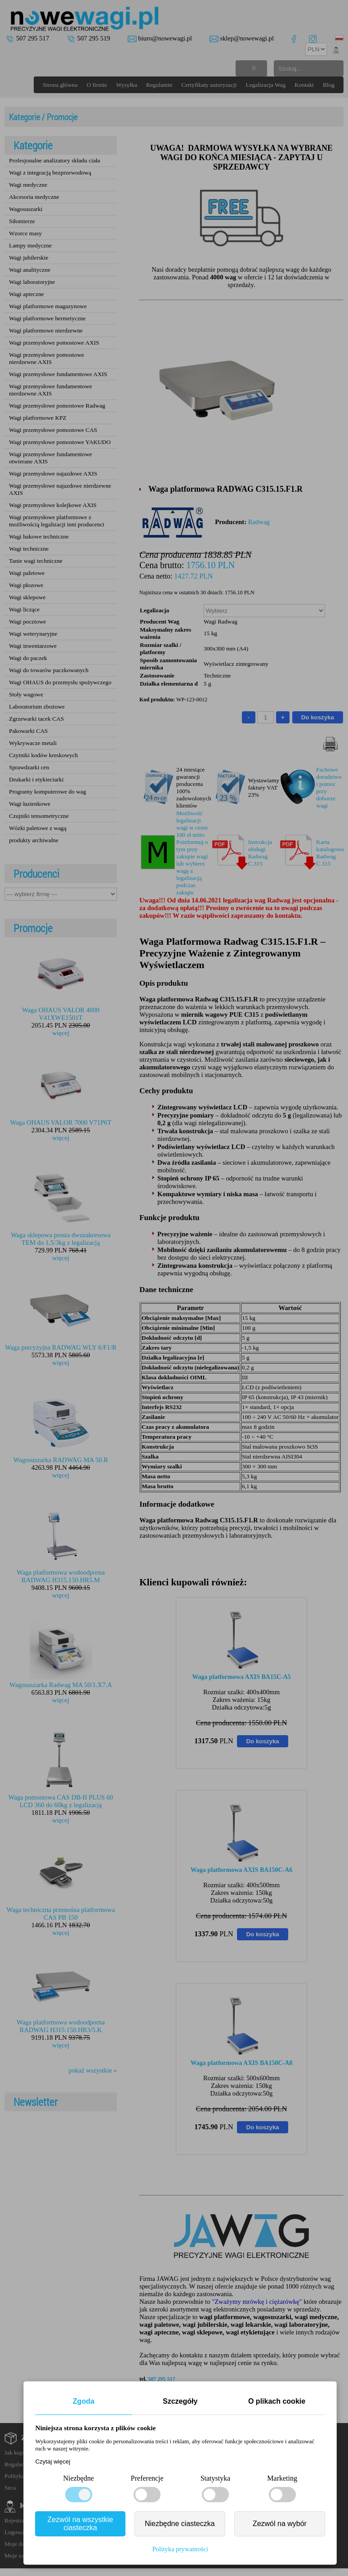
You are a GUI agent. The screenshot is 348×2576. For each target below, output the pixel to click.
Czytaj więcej (52, 2461)
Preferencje (147, 2478)
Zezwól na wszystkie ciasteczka (80, 2523)
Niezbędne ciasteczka (180, 2523)
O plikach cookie (276, 2401)
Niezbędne (78, 2478)
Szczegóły (180, 2401)
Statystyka (216, 2478)
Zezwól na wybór (280, 2523)
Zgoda (83, 2401)
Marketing (282, 2478)
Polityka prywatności (180, 2549)
